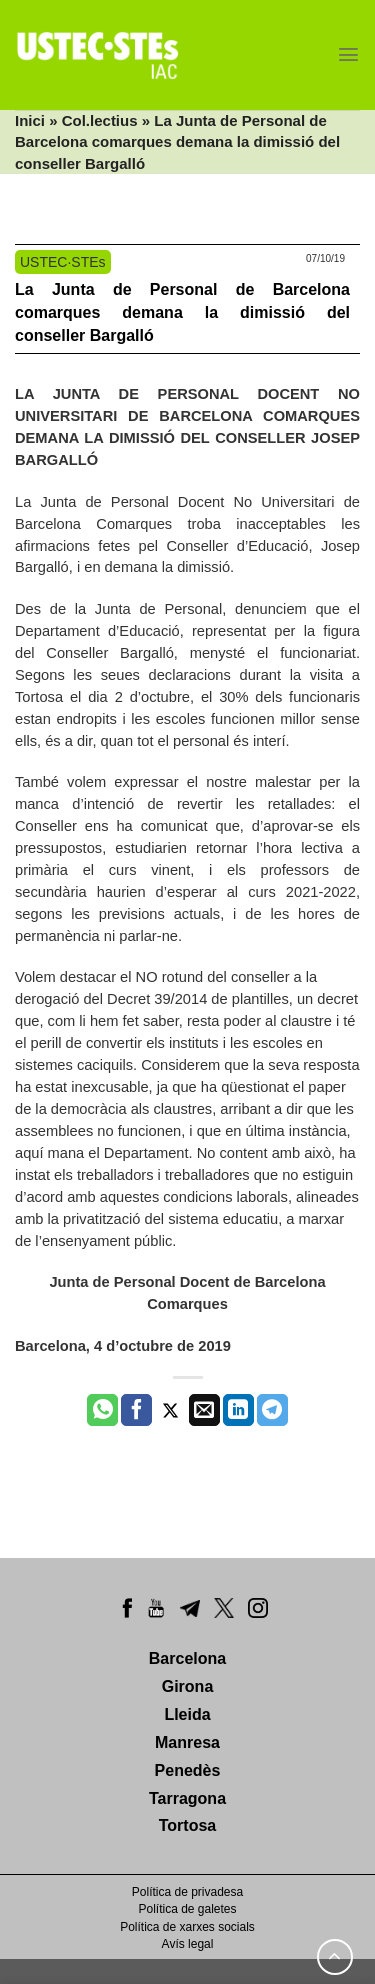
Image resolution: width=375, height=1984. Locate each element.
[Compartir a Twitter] (170, 1410)
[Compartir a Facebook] (136, 1410)
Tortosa (187, 1825)
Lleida (187, 1714)
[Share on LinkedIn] (238, 1410)
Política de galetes (187, 1909)
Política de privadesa (187, 1892)
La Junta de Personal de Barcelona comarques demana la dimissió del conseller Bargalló (182, 312)
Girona (188, 1686)
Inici (30, 120)
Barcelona (187, 1658)
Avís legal (188, 1944)
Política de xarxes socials (187, 1927)
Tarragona (187, 1798)
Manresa (187, 1742)
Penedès (188, 1770)
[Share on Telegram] (272, 1410)
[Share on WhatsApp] (102, 1410)
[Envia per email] (204, 1410)
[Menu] (348, 54)
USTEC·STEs (63, 262)
